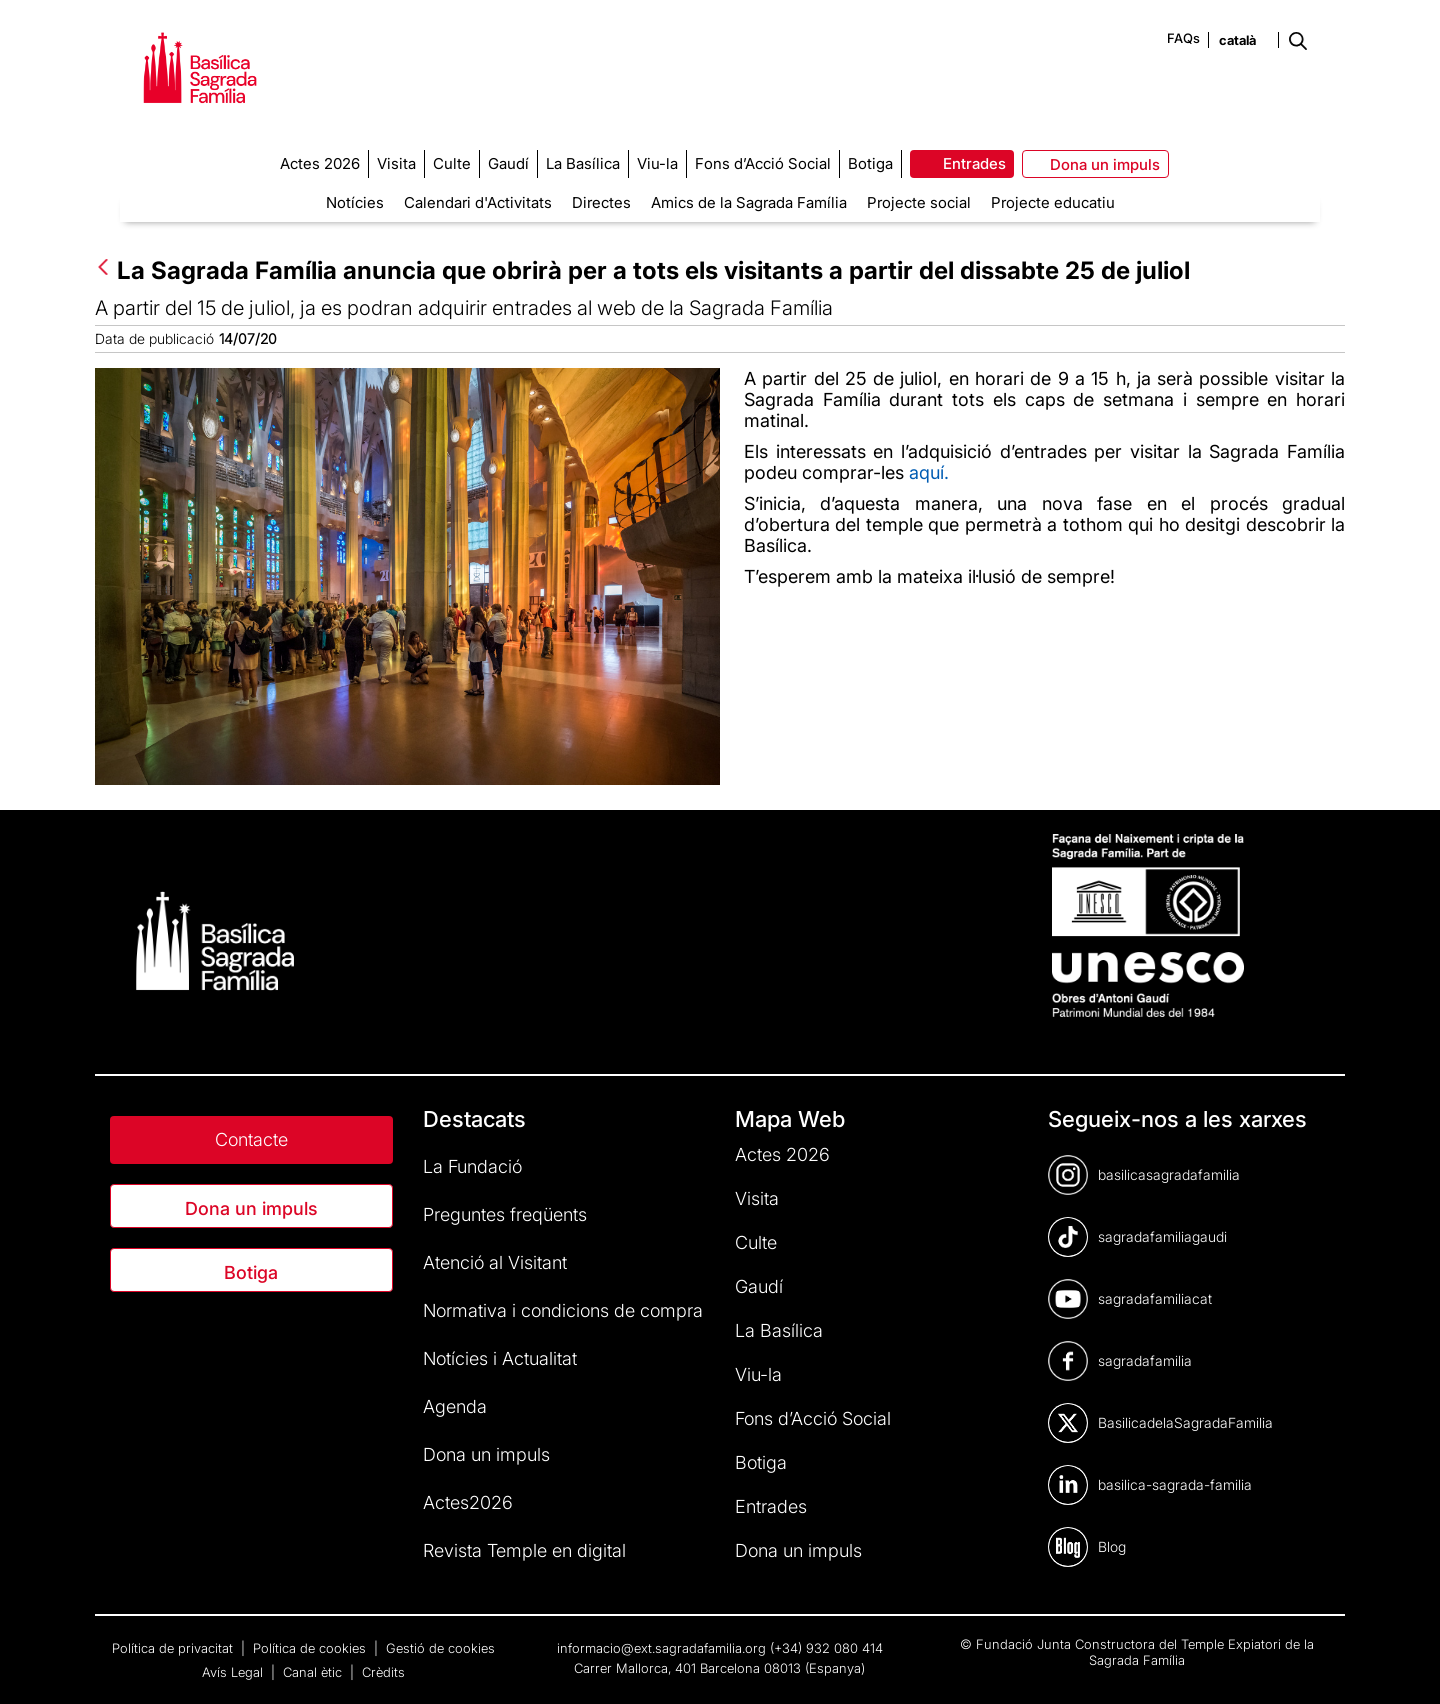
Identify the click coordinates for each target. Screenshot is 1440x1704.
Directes (601, 202)
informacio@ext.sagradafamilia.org (661, 1648)
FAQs (1183, 38)
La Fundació (472, 1166)
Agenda (455, 1406)
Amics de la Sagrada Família (749, 202)
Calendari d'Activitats (478, 202)
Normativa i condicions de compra (563, 1310)
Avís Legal (234, 1672)
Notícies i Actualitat (500, 1358)
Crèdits (383, 1672)
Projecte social (919, 202)
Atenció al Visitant (495, 1262)
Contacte (251, 1139)
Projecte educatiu (1053, 202)
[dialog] (1402, 1664)
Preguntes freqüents (505, 1214)
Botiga (251, 1272)
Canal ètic (314, 1672)
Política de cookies (311, 1648)
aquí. (929, 472)
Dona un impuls (251, 1208)
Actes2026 (468, 1502)
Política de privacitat (174, 1648)
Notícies (355, 202)
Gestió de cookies (440, 1648)
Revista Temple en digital (524, 1550)
